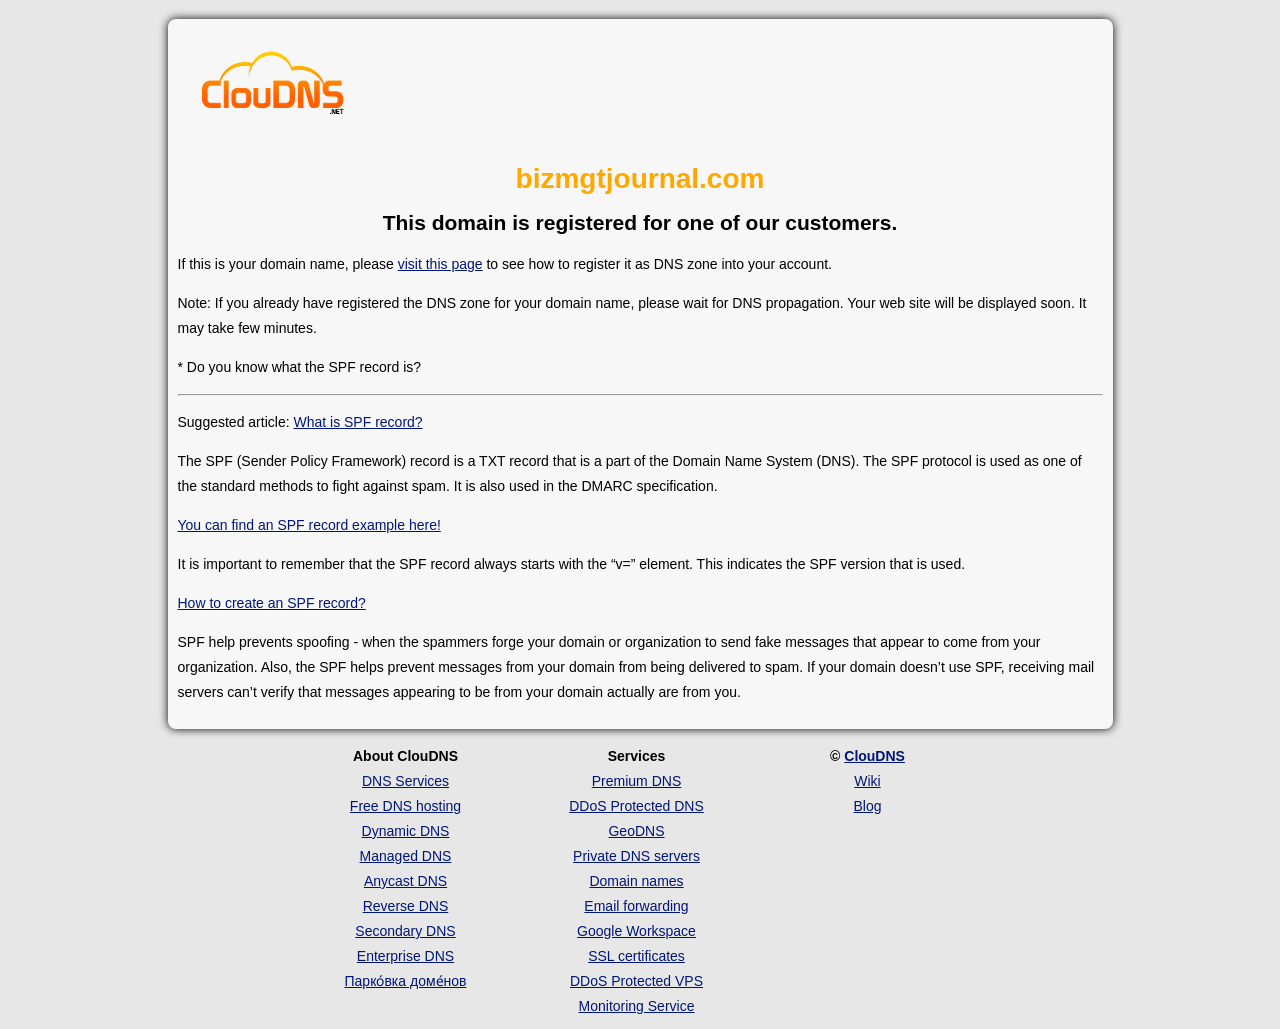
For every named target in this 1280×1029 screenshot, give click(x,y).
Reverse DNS (406, 906)
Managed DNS (406, 856)
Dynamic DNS (406, 831)
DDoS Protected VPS (636, 981)
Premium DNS (636, 781)
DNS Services (405, 781)
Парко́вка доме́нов (406, 981)
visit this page (440, 264)
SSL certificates (636, 956)
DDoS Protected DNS (636, 806)
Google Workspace (636, 931)
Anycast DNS (405, 881)
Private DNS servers (636, 856)
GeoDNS (636, 831)
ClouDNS (874, 756)
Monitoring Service (637, 1006)
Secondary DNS (405, 931)
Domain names (636, 881)
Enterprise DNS (405, 956)
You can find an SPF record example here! (309, 525)
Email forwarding (636, 906)
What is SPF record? (357, 422)
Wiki (867, 781)
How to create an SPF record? (272, 603)
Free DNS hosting (405, 806)
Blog (867, 806)
